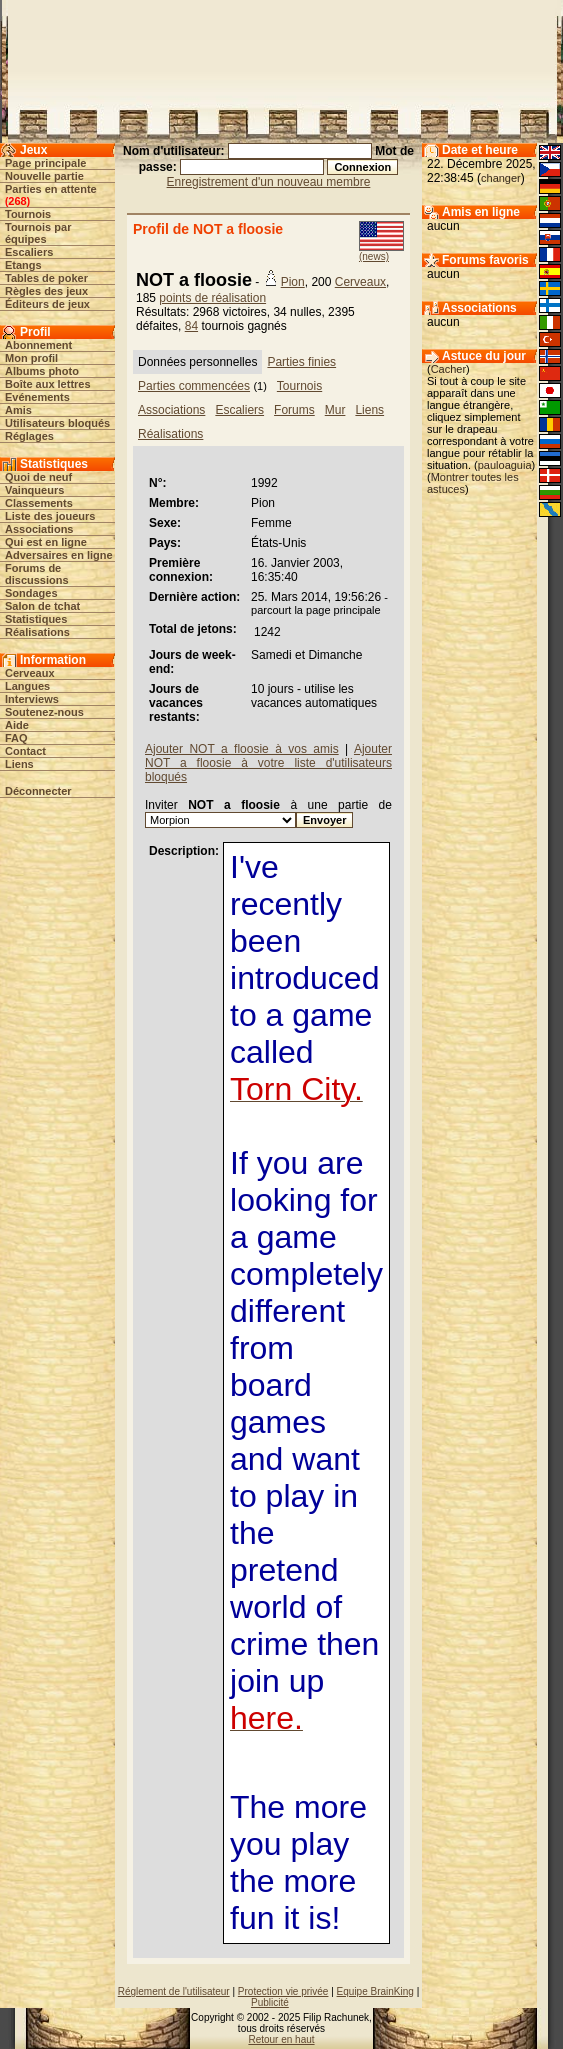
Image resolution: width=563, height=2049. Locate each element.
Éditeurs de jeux (47, 304)
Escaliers (29, 252)
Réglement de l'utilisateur (174, 1991)
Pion (293, 282)
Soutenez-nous (44, 712)
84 (191, 326)
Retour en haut (281, 2039)
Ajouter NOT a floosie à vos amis (242, 749)
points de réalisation (212, 298)
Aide (17, 725)
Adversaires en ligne (59, 555)
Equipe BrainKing (375, 1991)
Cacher (448, 369)
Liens (19, 764)
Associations (39, 529)
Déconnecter (38, 791)
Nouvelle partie (44, 176)
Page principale (45, 163)
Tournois (28, 214)
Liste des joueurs (50, 516)
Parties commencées (194, 386)
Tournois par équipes (38, 233)
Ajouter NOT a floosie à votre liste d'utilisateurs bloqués (268, 763)
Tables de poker (46, 278)
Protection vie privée (283, 1991)
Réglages (29, 436)
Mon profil (31, 358)
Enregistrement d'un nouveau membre (269, 182)
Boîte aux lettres (48, 384)
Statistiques (36, 619)
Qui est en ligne (46, 542)
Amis (18, 410)
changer (501, 178)
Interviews (32, 699)
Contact (25, 751)
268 (17, 201)
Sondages (31, 593)
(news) (374, 256)
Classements (39, 503)
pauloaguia (505, 465)
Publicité (270, 2002)
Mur (335, 410)
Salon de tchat (42, 606)
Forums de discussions (37, 574)
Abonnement (38, 345)
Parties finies (301, 362)
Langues (27, 686)
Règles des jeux (46, 291)
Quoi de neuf (38, 477)
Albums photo (42, 371)
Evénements (37, 397)
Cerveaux (30, 673)
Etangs (23, 265)
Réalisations (37, 632)
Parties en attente (51, 189)
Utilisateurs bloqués (57, 423)
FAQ (16, 738)
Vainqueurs (34, 490)
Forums (294, 410)
